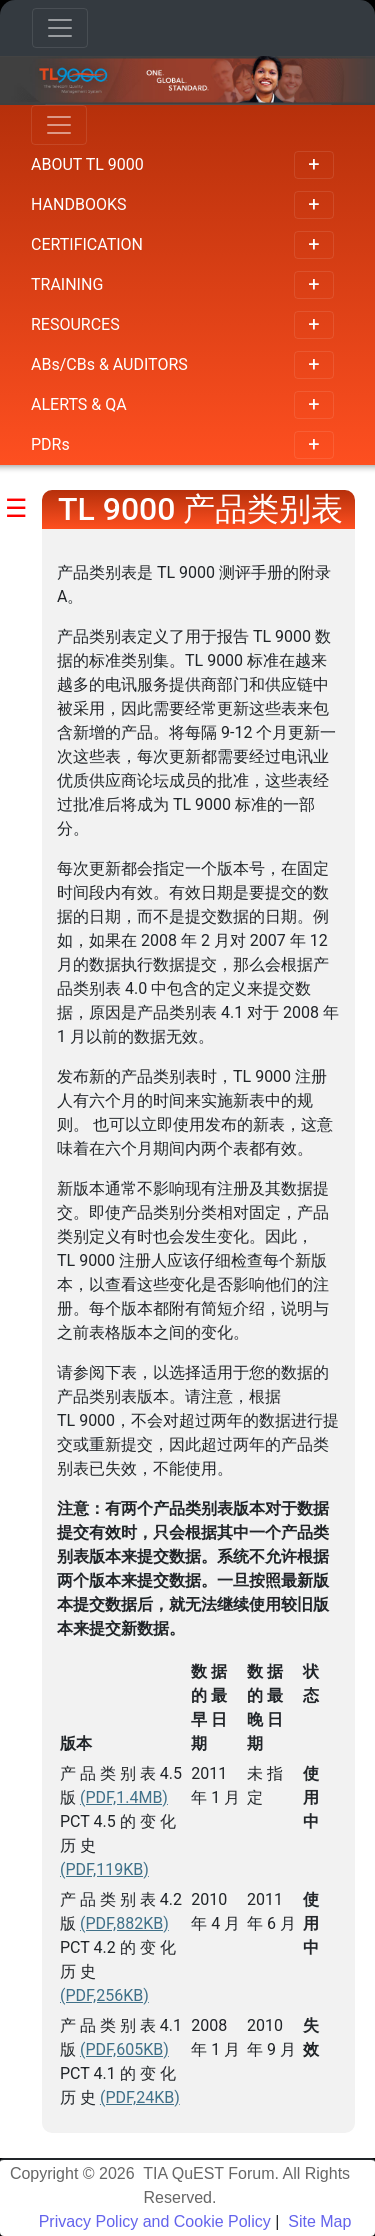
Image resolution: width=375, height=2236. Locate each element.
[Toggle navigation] (60, 28)
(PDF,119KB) (104, 1869)
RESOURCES (182, 325)
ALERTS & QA (182, 405)
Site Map (318, 2221)
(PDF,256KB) (104, 1995)
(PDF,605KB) (124, 2049)
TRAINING (182, 285)
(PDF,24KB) (140, 2097)
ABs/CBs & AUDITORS (182, 365)
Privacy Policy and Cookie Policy (155, 2221)
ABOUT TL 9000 (182, 165)
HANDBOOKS (182, 205)
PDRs (182, 445)
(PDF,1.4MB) (124, 1797)
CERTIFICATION (182, 245)
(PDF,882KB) (124, 1923)
